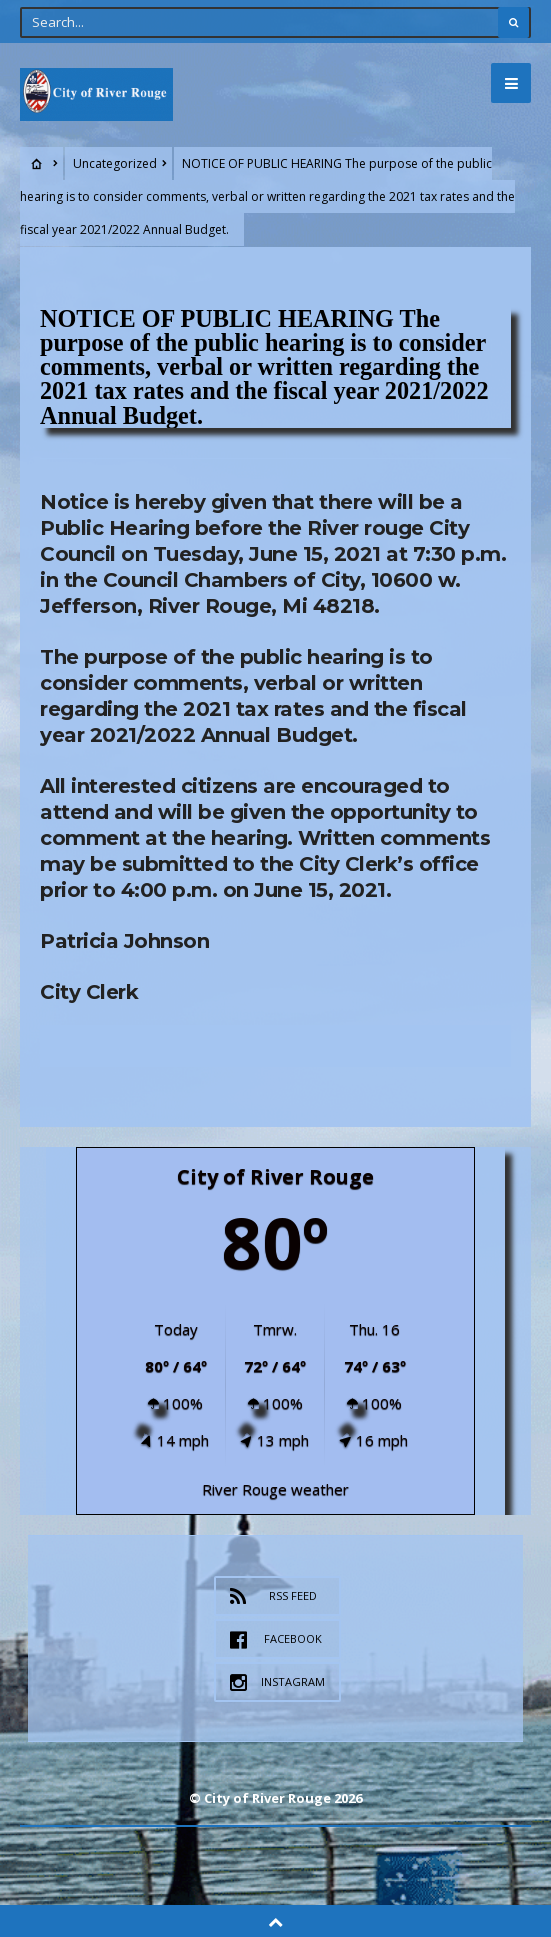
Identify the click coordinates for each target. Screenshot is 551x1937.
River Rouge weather (275, 1489)
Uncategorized (115, 163)
